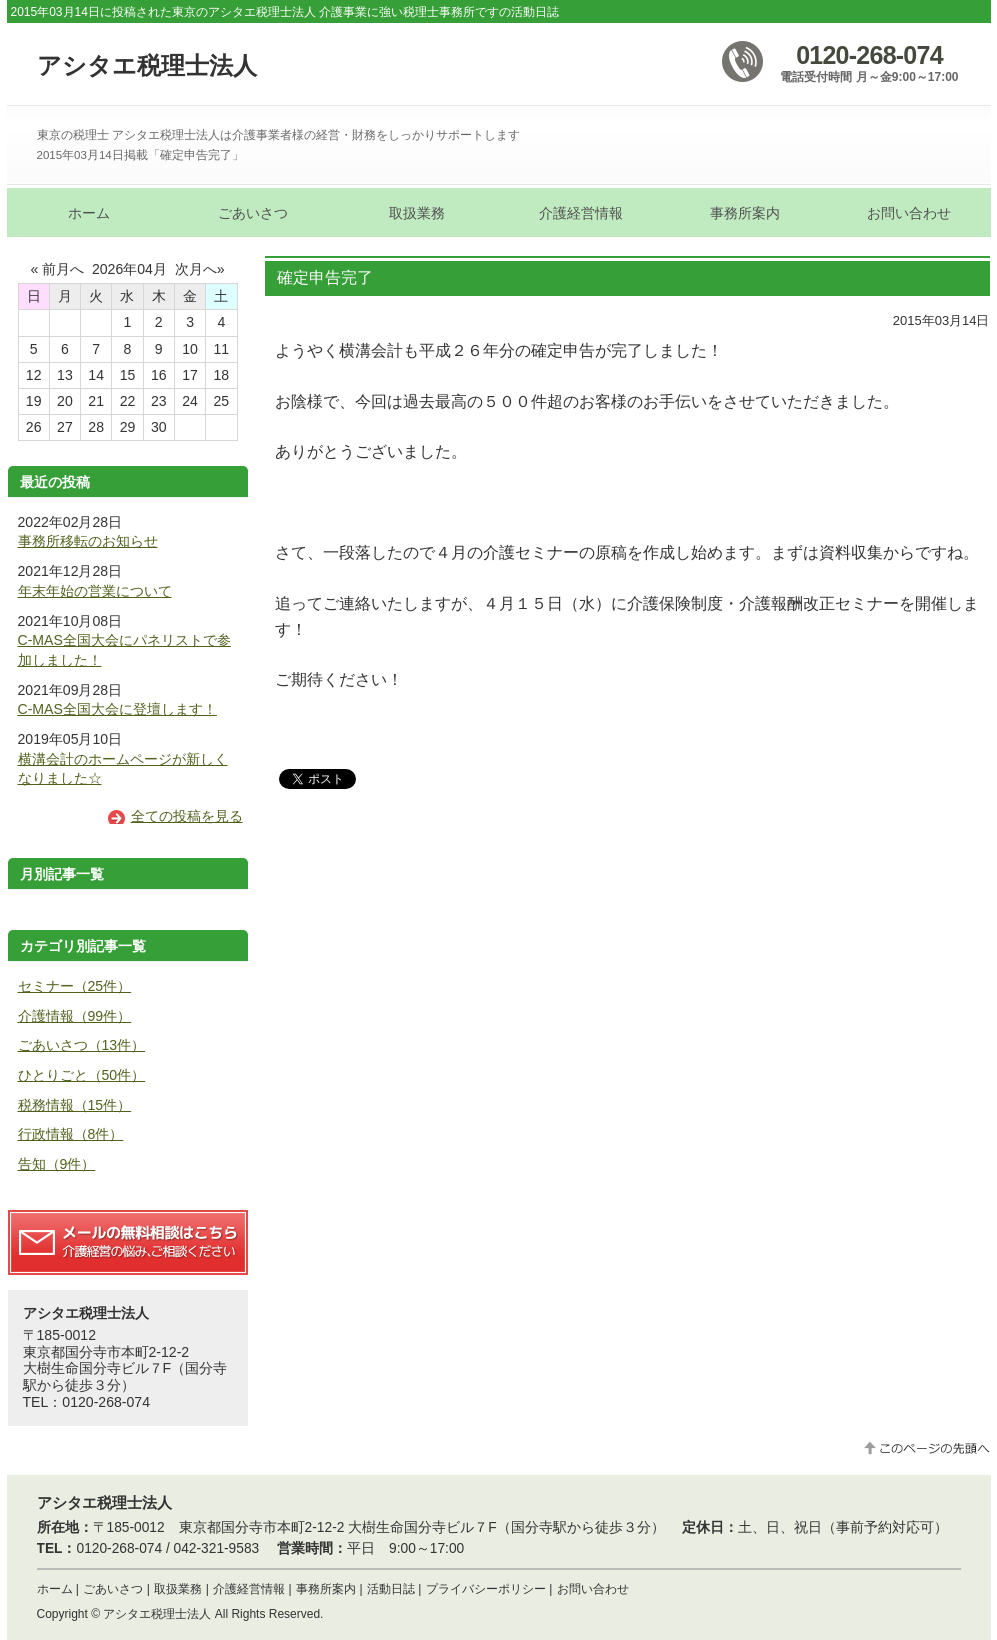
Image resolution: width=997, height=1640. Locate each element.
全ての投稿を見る (187, 816)
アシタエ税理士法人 (147, 65)
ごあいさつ (113, 1589)
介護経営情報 (249, 1589)
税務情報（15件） (75, 1105)
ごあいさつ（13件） (82, 1045)
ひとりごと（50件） (82, 1075)
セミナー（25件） (75, 986)
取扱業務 (178, 1589)
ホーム (55, 1589)
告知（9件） (57, 1164)
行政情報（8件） (71, 1134)
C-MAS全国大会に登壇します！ (117, 709)
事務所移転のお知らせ (88, 541)
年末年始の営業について (95, 591)
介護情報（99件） (75, 1016)
